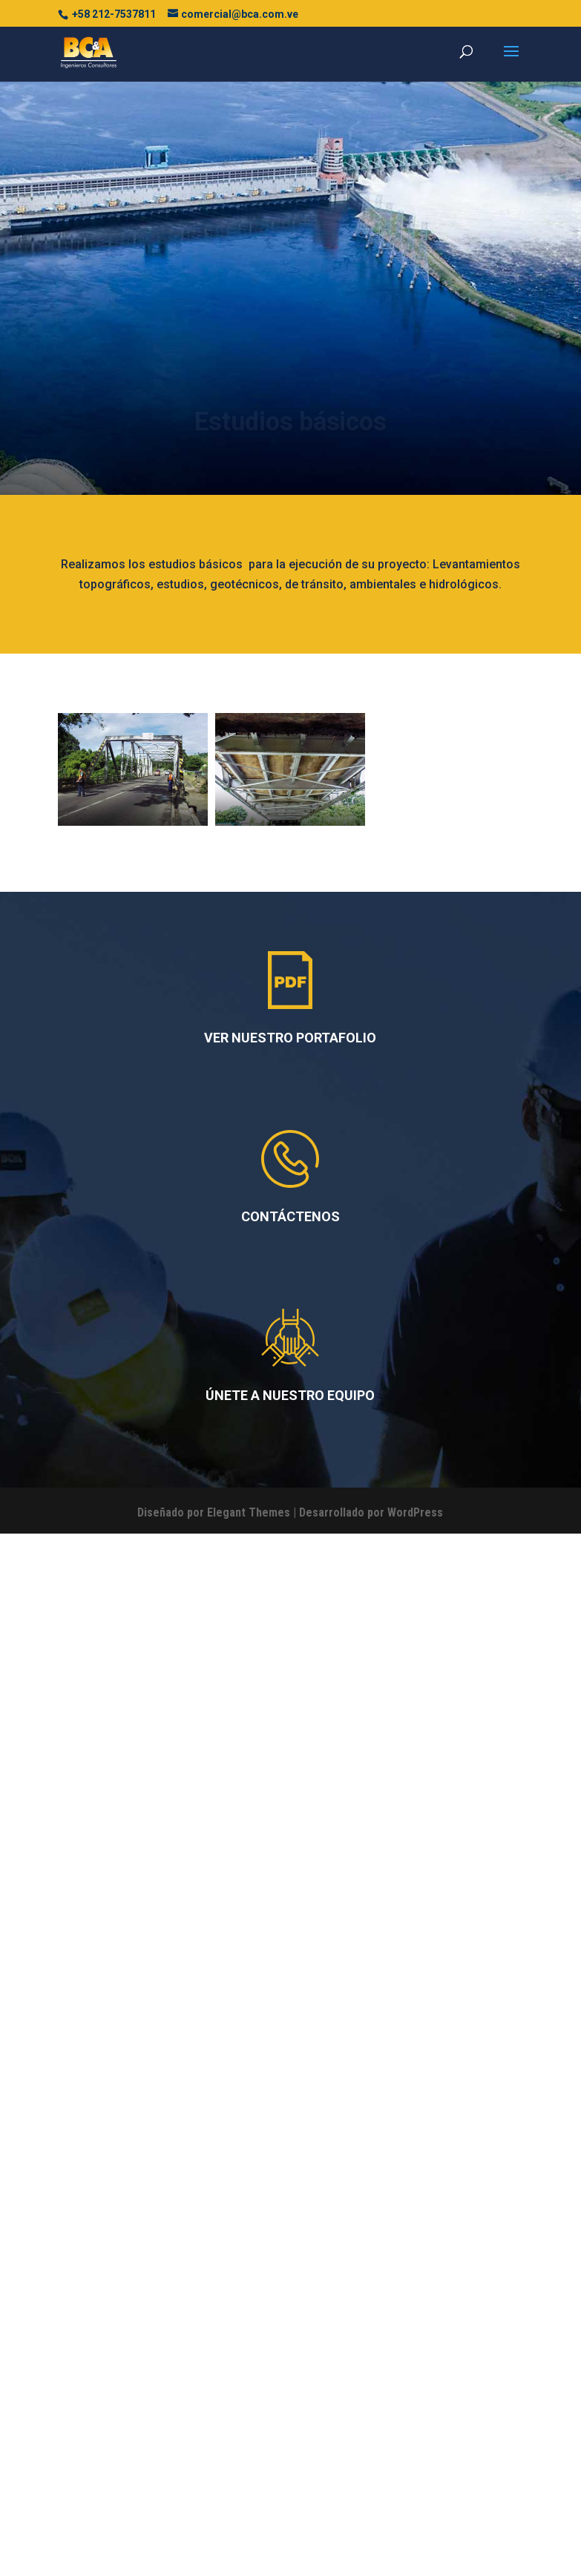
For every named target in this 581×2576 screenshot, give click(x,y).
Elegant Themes (248, 2451)
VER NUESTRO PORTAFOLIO (290, 1976)
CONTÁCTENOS (290, 2155)
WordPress (415, 2451)
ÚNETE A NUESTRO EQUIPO (290, 2334)
